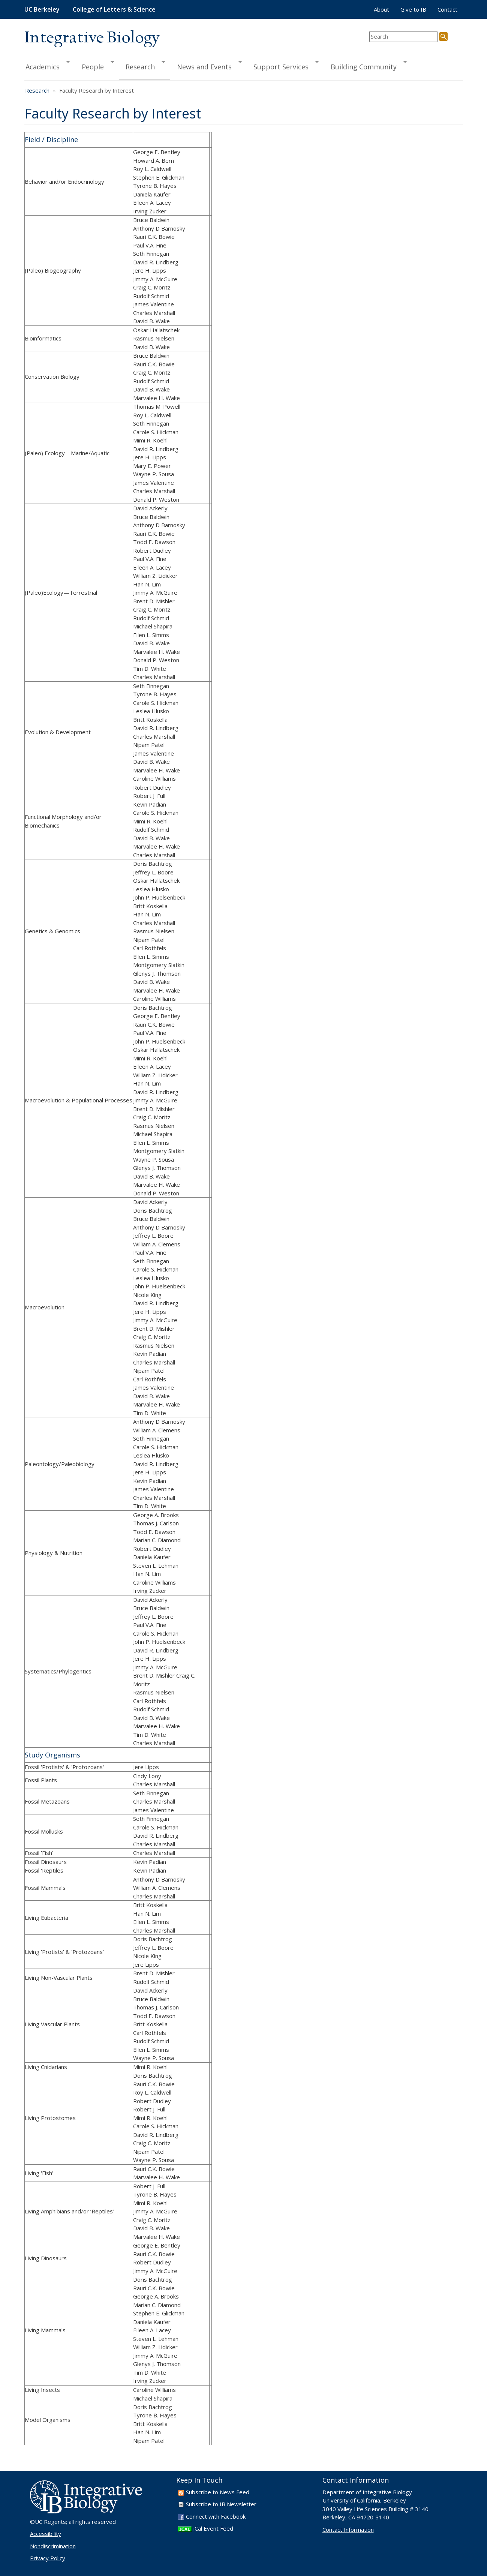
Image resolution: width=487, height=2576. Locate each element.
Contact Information (348, 2529)
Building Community (365, 65)
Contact (447, 9)
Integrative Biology (91, 38)
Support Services (283, 65)
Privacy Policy (47, 2558)
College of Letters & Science (114, 9)
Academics (47, 65)
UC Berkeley (42, 9)
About (381, 9)
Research (142, 65)
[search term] (403, 36)
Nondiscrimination (53, 2546)
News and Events (206, 65)
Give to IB (413, 9)
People (94, 65)
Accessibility (45, 2533)
